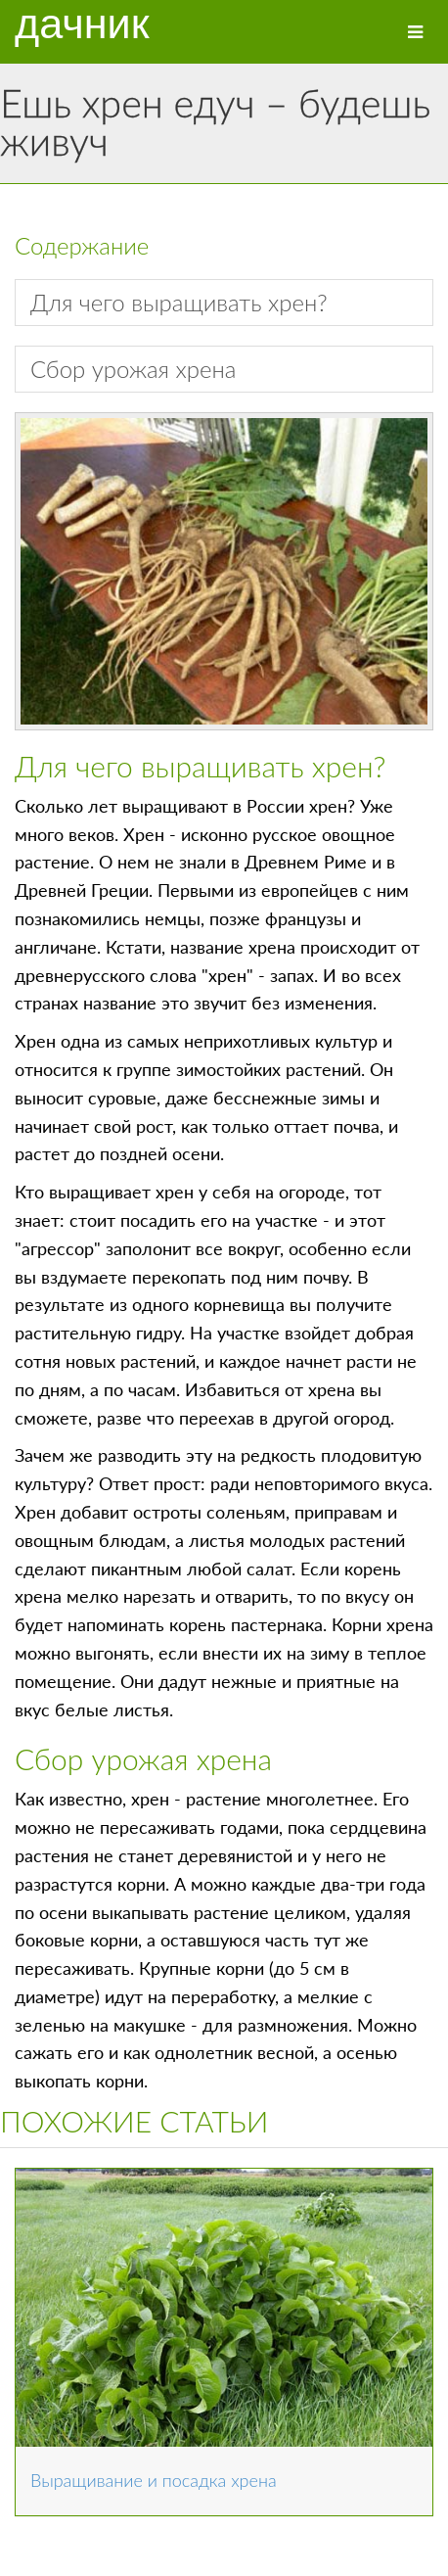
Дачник (82, 24)
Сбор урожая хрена (133, 368)
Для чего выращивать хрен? (179, 302)
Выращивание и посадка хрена (153, 2480)
